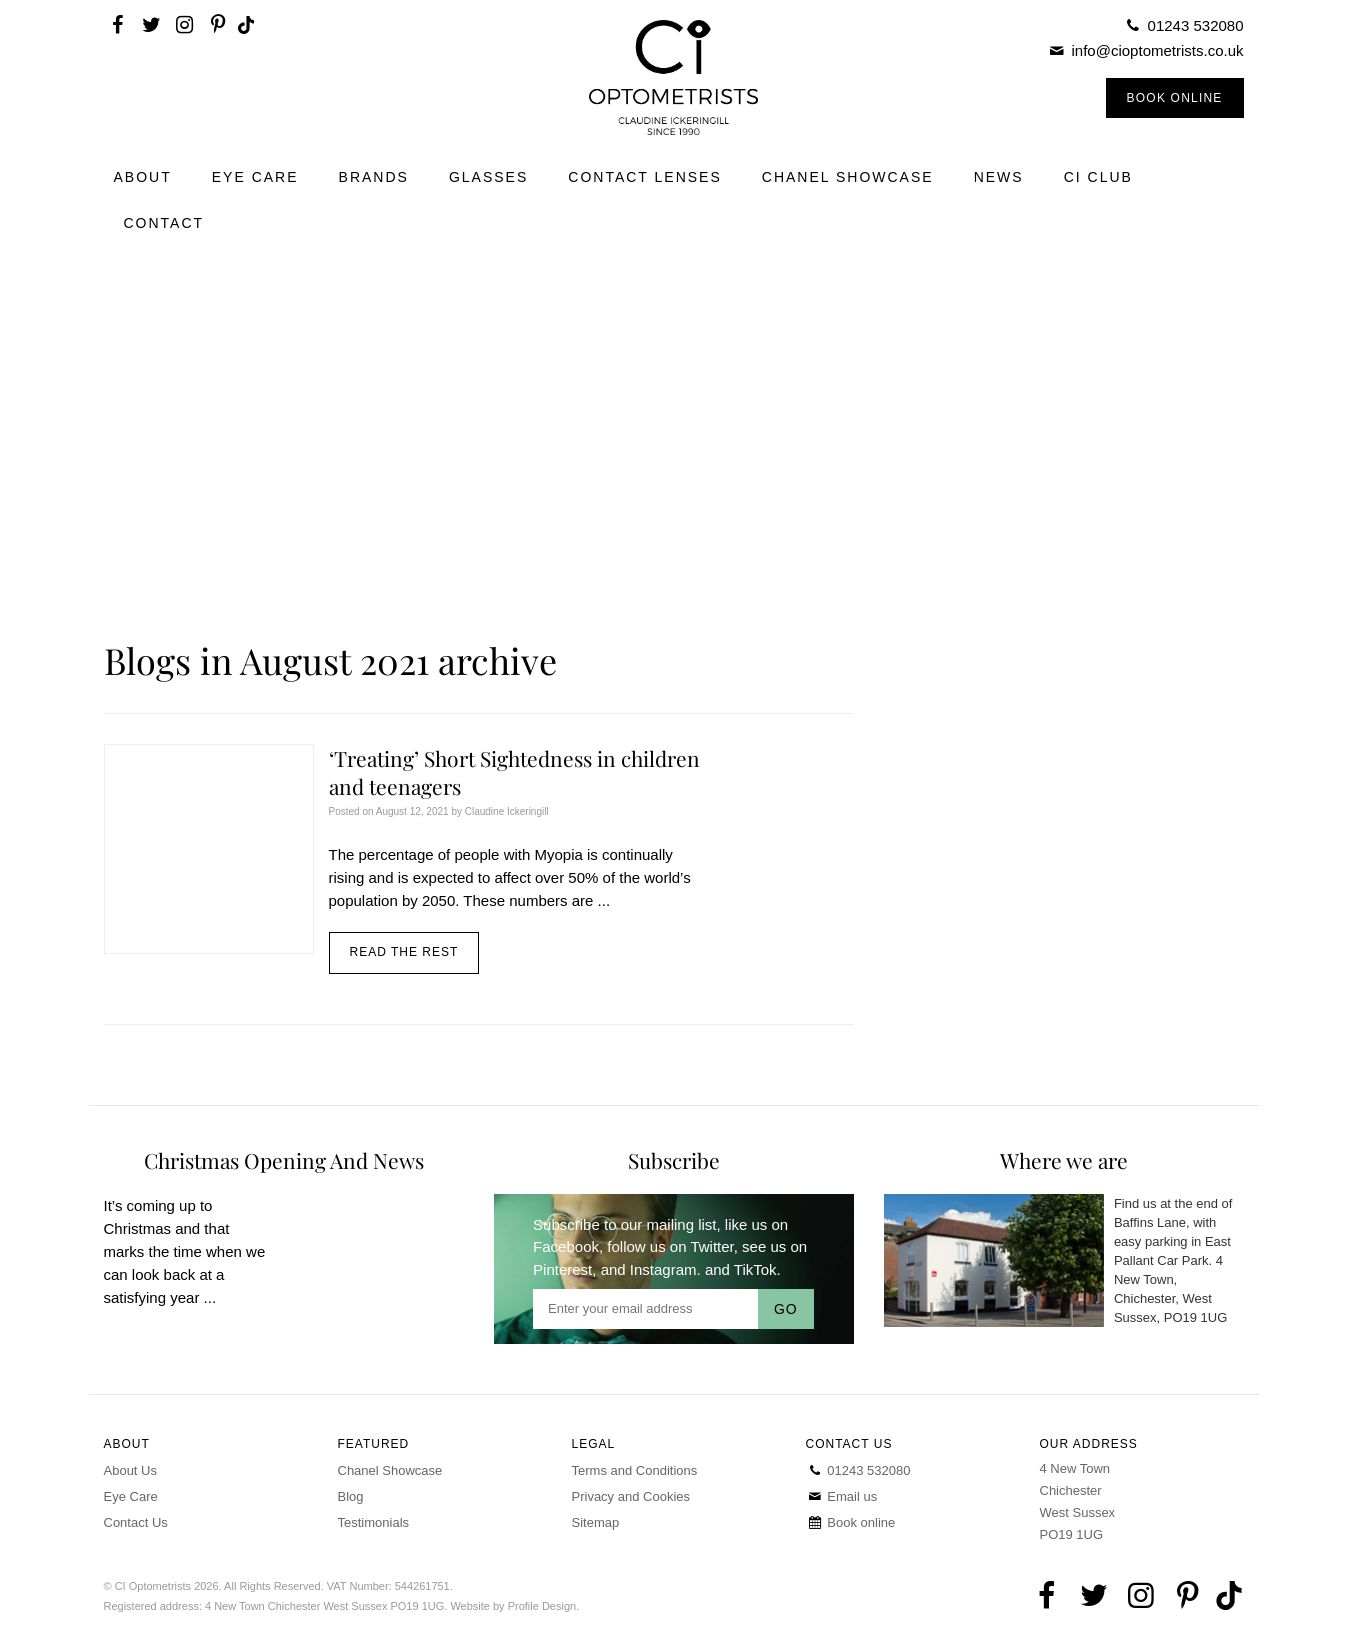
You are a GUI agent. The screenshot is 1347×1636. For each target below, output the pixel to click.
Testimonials (374, 1522)
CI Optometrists (673, 77)
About (143, 177)
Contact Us (136, 1522)
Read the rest (404, 952)
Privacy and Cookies (631, 1496)
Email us (842, 1496)
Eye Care (255, 177)
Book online (851, 1522)
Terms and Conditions (635, 1470)
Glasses (488, 177)
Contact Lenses (645, 177)
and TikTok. (743, 1269)
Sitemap (596, 1522)
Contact (164, 223)
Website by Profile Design (513, 1606)
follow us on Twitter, (672, 1246)
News (999, 177)
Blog (351, 1496)
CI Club (1098, 177)
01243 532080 (1196, 25)
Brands (374, 177)
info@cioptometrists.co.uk (1158, 50)
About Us (130, 1470)
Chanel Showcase (848, 177)
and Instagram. (651, 1269)
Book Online (1175, 98)
